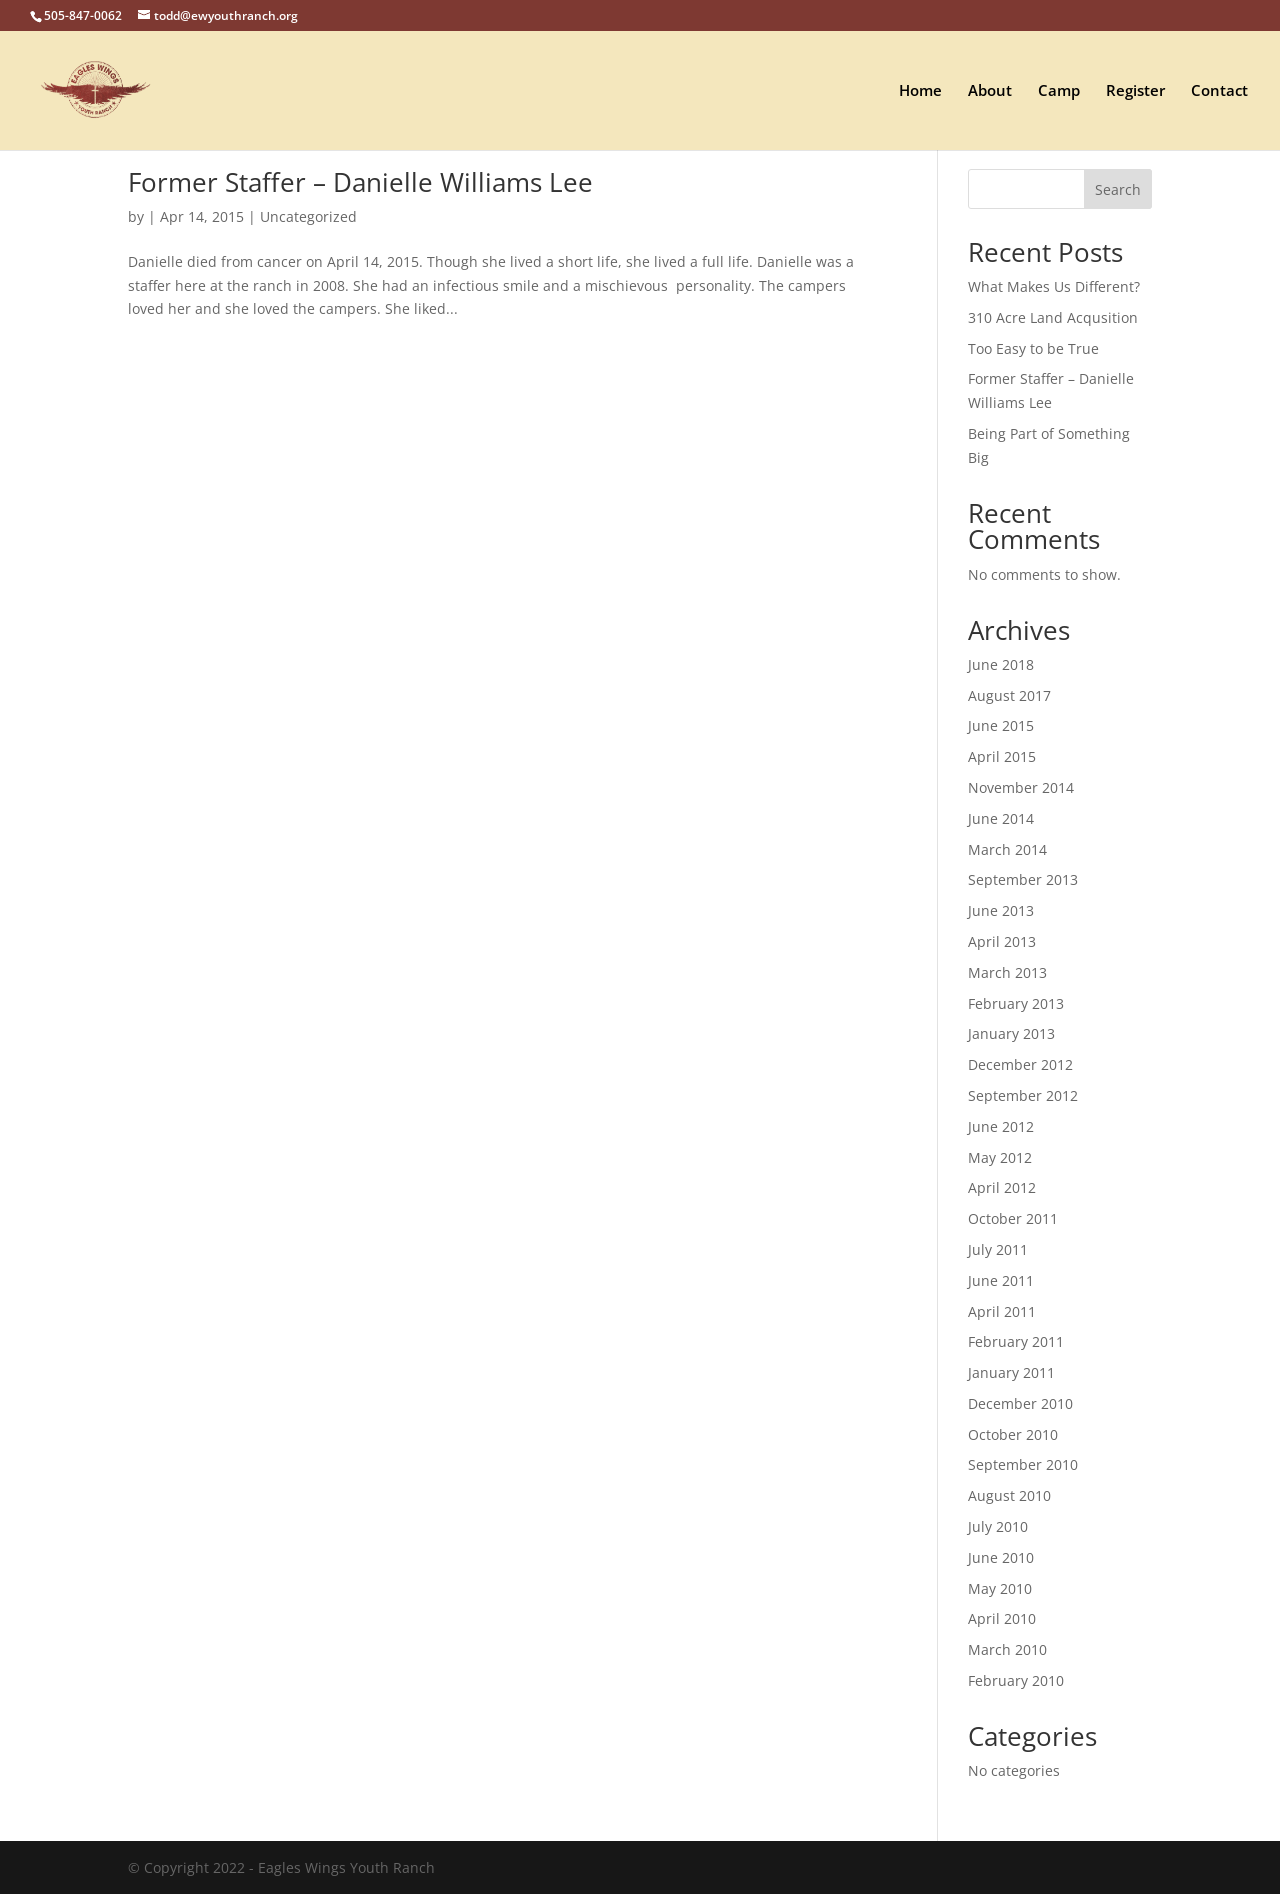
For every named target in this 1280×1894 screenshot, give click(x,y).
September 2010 (1023, 1464)
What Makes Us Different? (1054, 286)
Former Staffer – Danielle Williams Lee (360, 182)
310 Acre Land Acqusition (1053, 317)
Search (1118, 189)
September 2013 (1023, 879)
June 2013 (1001, 910)
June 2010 (1001, 1557)
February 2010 (1016, 1680)
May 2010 (1000, 1588)
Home (920, 91)
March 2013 (1007, 972)
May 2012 (1000, 1157)
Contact (1219, 91)
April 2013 (1002, 941)
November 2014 (1021, 787)
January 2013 (1011, 1033)
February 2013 (1016, 1003)
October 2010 (1013, 1434)
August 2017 (1009, 695)
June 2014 (1001, 818)
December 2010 (1020, 1403)
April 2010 (1002, 1618)
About (990, 91)
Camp (1059, 91)
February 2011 (1016, 1341)
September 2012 (1023, 1095)
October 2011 (1013, 1218)
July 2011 (998, 1249)
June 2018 (1001, 664)
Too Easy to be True (1033, 348)
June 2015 (1001, 725)
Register (1135, 91)
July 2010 (998, 1526)
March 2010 (1007, 1649)
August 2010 (1009, 1495)
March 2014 (1007, 849)
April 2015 (1002, 756)
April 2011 (1002, 1311)
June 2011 (1001, 1280)
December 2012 (1020, 1064)
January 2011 (1011, 1372)
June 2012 (1001, 1126)
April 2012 (1002, 1187)
